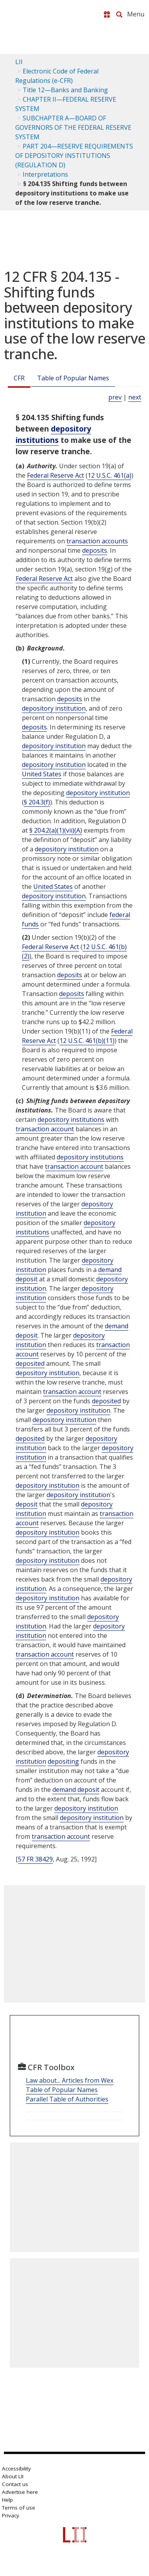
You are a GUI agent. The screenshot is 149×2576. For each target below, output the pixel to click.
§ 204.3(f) (37, 802)
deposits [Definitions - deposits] (94, 550)
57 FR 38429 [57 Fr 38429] (35, 1859)
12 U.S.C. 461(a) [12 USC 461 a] (109, 475)
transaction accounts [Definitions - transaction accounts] (97, 541)
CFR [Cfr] (19, 378)
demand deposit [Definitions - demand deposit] (75, 1789)
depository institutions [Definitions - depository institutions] (53, 434)
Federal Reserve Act (55, 475)
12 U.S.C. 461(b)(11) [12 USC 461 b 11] (87, 1040)
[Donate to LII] (106, 14)
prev (115, 397)
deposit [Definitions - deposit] (27, 1504)
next (134, 397)
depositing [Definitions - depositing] (63, 1761)
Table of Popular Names (73, 378)
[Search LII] (119, 14)
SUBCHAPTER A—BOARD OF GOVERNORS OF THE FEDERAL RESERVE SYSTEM (73, 127)
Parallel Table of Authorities (67, 2099)
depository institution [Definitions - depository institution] (54, 708)
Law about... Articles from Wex (69, 2080)
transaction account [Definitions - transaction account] (45, 1129)
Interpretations (45, 174)
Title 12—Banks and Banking (65, 90)
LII (19, 61)
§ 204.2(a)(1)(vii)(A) (55, 830)
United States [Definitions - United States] (41, 774)
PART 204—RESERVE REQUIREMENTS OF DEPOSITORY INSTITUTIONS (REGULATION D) (74, 155)
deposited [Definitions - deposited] (30, 1363)
